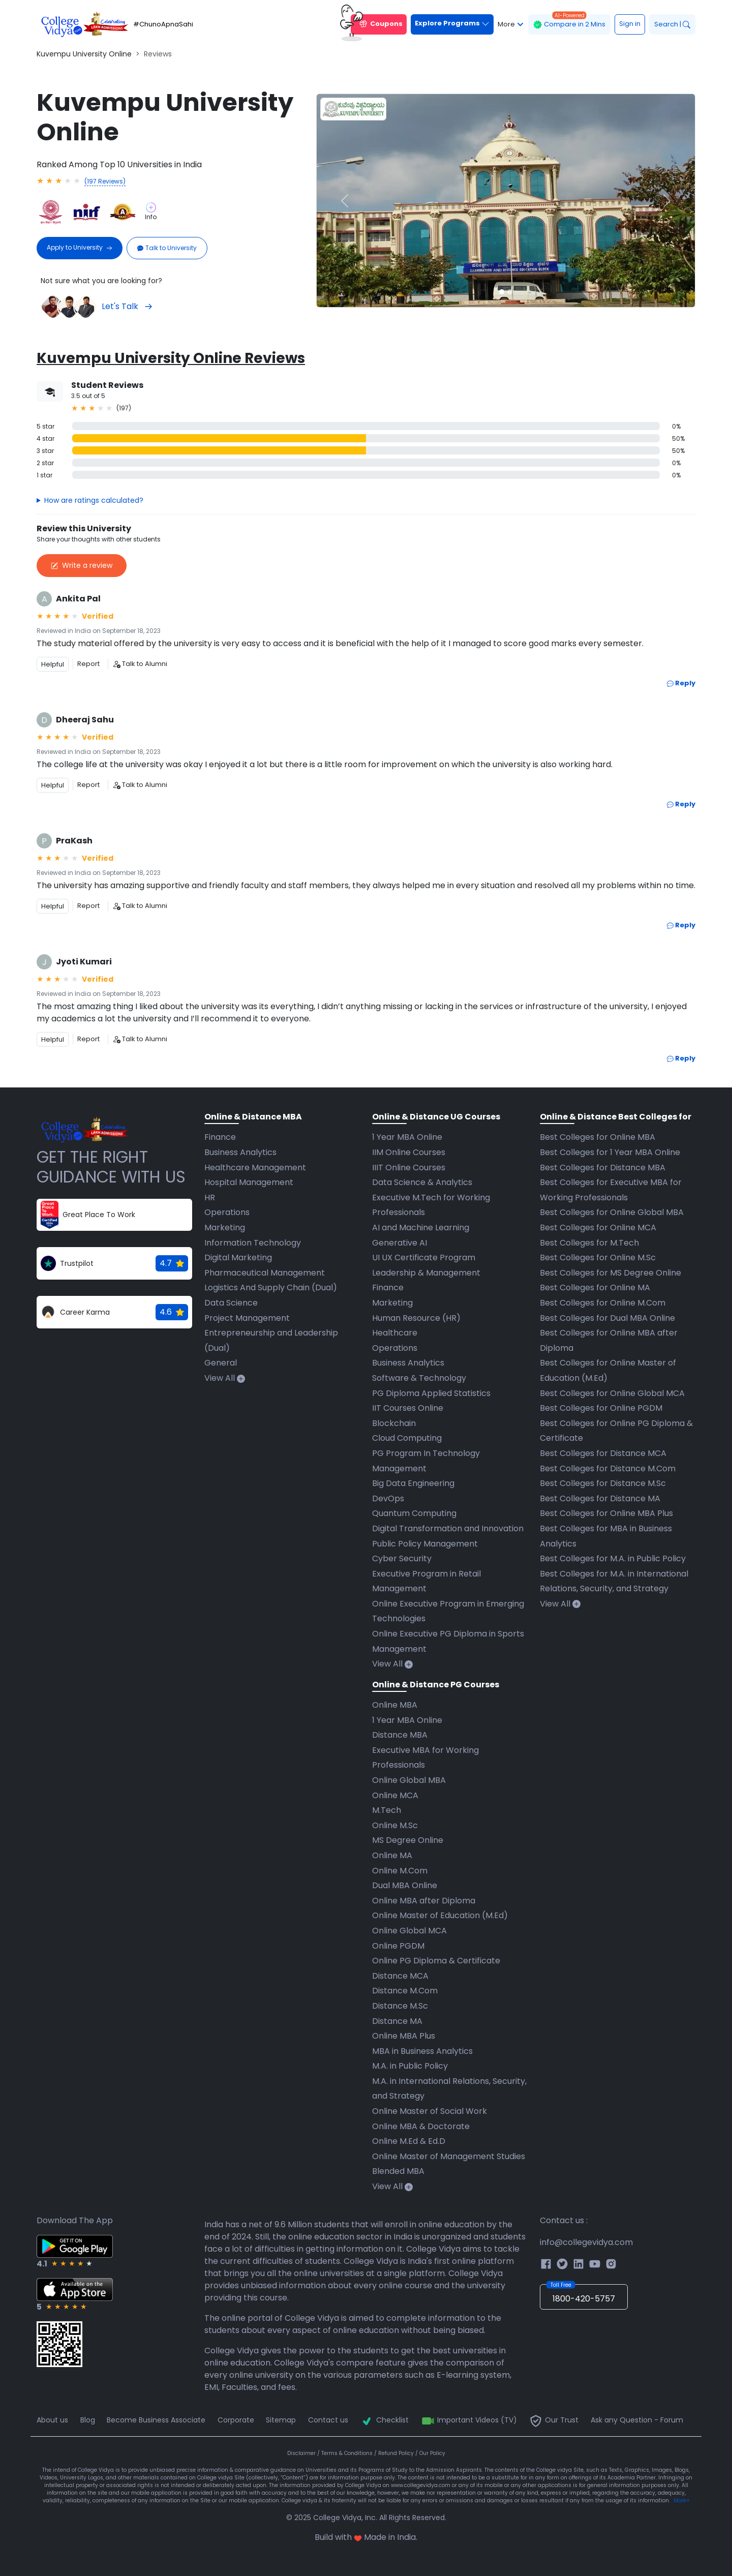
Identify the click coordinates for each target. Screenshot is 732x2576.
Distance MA (397, 2021)
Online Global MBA (409, 1780)
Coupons (377, 24)
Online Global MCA (409, 1930)
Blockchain (394, 1423)
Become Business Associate (156, 2420)
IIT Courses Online (407, 1408)
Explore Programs (452, 23)
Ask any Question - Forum (637, 2420)
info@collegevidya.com (586, 2242)
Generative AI (399, 1243)
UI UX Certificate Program (423, 1257)
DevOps (388, 1498)
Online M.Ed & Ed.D (408, 2141)
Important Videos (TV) (469, 2420)
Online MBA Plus (403, 2036)
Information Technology (252, 1243)
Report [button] (88, 664)
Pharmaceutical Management (264, 1273)
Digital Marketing (238, 1257)
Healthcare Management (255, 1167)
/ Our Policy (430, 2453)
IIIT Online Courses (408, 1167)
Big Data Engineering (413, 1483)
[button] (344, 201)
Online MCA (395, 1795)
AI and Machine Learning (420, 1227)
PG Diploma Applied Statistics (431, 1393)
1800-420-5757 (581, 2294)
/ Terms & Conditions (345, 2453)
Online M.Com (400, 1870)
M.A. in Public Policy (410, 2066)
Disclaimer (302, 2453)
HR (209, 1197)
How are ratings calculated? (93, 500)
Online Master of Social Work (429, 2111)
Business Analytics (240, 1152)
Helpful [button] (52, 664)
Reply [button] (681, 683)
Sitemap (281, 2420)
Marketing (224, 1227)
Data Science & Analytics (422, 1182)
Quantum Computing (414, 1513)
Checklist (384, 2420)
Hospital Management (248, 1182)
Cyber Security (402, 1558)
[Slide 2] (509, 291)
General (220, 1363)
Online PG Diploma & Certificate (436, 1960)
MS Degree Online (407, 1840)
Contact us (328, 2420)
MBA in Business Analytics (422, 2051)
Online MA (392, 1855)
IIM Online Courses (408, 1152)
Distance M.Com (405, 1990)
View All (224, 1378)
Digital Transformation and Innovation (448, 1528)
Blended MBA (398, 2171)
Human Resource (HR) (416, 1318)
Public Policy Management (425, 1544)
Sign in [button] (629, 23)
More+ (682, 2500)
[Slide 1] (501, 291)
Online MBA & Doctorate (421, 2126)
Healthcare (394, 1333)
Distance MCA (400, 1976)
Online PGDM (398, 1946)
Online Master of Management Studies (448, 2156)
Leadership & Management (426, 1273)
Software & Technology (419, 1378)
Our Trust (553, 2420)
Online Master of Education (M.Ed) (440, 1915)
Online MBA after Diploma (423, 1900)
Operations (227, 1212)
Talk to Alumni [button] (139, 664)
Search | (672, 24)
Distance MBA (400, 1735)
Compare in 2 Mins (569, 21)
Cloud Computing (407, 1438)
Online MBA (394, 1705)
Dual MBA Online (404, 1885)
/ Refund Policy (394, 2453)
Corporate (236, 2420)
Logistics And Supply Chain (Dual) (270, 1287)
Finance (220, 1137)
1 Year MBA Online (407, 1137)
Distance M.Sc (400, 2006)
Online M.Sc (395, 1825)
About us (52, 2420)
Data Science (231, 1303)
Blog (87, 2420)
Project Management (247, 1318)
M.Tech (386, 1810)
